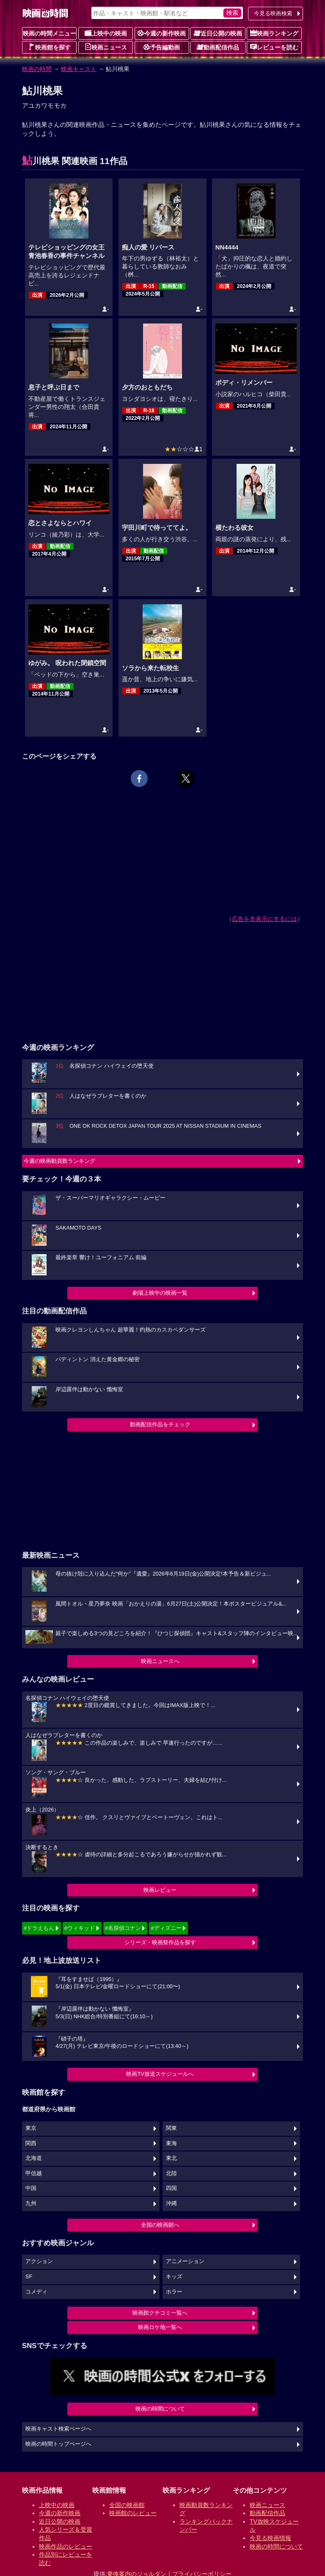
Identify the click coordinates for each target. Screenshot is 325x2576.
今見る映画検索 (273, 13)
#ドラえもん (39, 1928)
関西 (30, 2143)
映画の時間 (37, 69)
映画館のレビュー (133, 2513)
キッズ (174, 2277)
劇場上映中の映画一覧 (159, 1293)
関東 (171, 2128)
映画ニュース (106, 47)
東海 (171, 2143)
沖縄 (171, 2203)
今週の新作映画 (162, 33)
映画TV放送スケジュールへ (160, 2074)
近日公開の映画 (218, 33)
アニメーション (185, 2261)
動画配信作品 (218, 47)
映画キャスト (78, 69)
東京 (30, 2128)
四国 (171, 2188)
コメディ (36, 2292)
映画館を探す (49, 47)
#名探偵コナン (123, 1928)
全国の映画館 (127, 2505)
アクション (39, 2261)
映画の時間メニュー (49, 33)
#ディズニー (166, 1928)
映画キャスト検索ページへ (58, 2429)
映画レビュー (159, 1890)
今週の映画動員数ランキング (59, 1161)
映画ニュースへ (160, 1661)
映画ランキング (274, 33)
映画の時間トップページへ (58, 2444)
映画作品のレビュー (65, 2546)
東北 (171, 2158)
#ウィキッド (79, 1928)
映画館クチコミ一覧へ (159, 2313)
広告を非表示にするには (264, 918)
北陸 (171, 2173)
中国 (30, 2188)
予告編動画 (161, 47)
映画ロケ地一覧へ (160, 2327)
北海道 (33, 2158)
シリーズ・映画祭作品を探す (160, 1942)
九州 (30, 2203)
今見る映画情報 (270, 2538)
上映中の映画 (106, 33)
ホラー (174, 2292)
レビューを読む (274, 47)
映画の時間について (160, 2409)
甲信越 (33, 2173)
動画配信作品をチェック (160, 1424)
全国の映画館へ (160, 2225)
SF (28, 2277)
